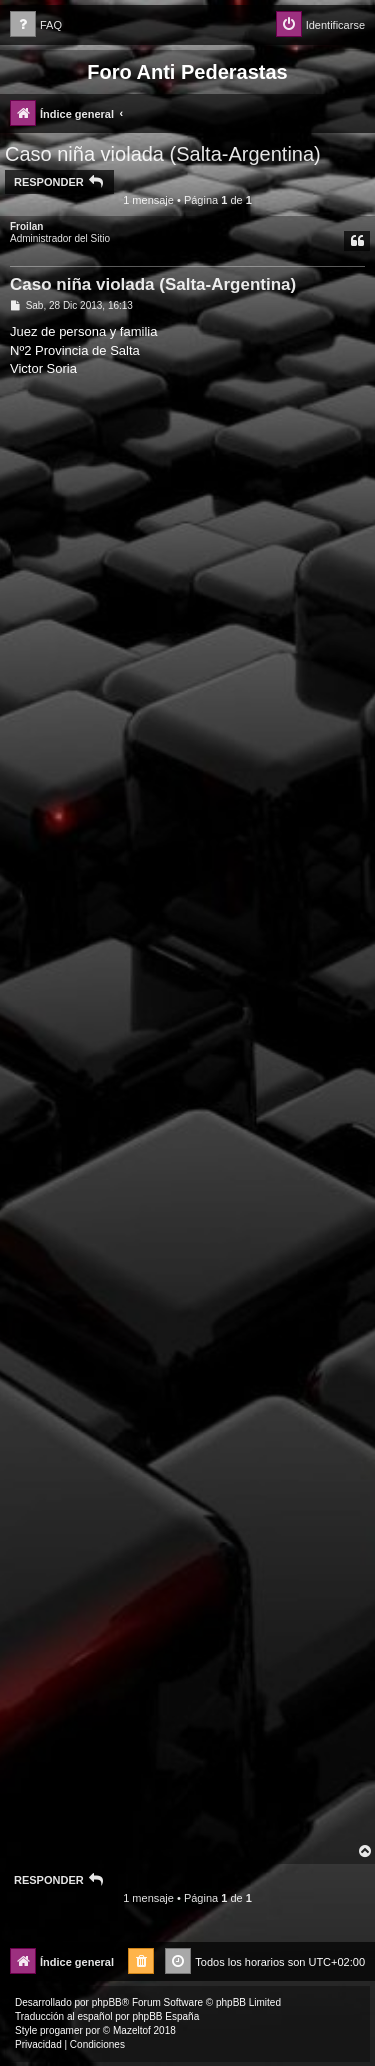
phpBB (107, 2002)
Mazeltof (132, 2030)
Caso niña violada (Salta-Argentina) (163, 154)
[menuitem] (36, 25)
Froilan (26, 226)
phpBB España (165, 2016)
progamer (61, 2030)
